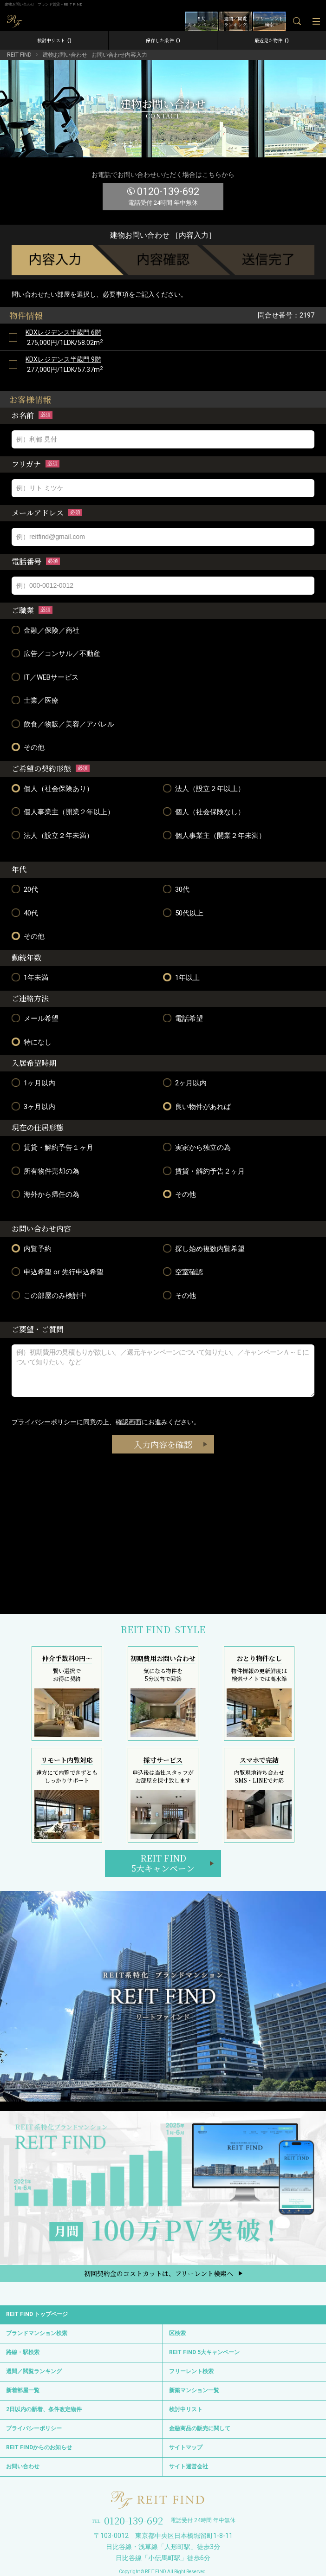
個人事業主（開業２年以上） (63, 811)
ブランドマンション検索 (36, 2333)
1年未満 (30, 977)
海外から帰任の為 (45, 1194)
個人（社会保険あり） (52, 788)
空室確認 (183, 1271)
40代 (25, 912)
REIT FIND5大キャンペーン (163, 1863)
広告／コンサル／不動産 (56, 653)
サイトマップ (185, 2447)
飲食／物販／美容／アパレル (63, 724)
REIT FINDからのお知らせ (39, 2447)
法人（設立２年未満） (52, 835)
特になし (32, 1042)
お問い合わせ (22, 2466)
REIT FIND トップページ (37, 2314)
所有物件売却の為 (45, 1171)
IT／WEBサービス (45, 677)
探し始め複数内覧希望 (204, 1248)
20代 (25, 889)
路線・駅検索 (22, 2352)
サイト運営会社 (188, 2466)
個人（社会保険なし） (204, 811)
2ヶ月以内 (185, 1082)
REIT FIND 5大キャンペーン (204, 2352)
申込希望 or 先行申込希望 (58, 1271)
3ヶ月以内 (33, 1106)
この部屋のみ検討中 (49, 1295)
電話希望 (183, 1018)
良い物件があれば (197, 1106)
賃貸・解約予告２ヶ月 (204, 1171)
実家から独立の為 (197, 1147)
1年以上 (181, 977)
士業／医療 (35, 700)
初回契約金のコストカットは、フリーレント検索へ (158, 2273)
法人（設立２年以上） (204, 788)
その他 (28, 747)
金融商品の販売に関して (199, 2428)
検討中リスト (54, 40)
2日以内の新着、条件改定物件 (44, 2409)
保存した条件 (163, 40)
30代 (176, 889)
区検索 (177, 2333)
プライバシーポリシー (44, 1422)
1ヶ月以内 (33, 1082)
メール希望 (35, 1018)
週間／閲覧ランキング (34, 2371)
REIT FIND (19, 55)
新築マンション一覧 (194, 2390)
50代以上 (183, 912)
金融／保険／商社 (45, 630)
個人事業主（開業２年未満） (214, 835)
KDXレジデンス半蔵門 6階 (63, 332)
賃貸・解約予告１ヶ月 (52, 1147)
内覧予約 (32, 1248)
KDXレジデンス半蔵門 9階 (63, 359)
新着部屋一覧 (22, 2390)
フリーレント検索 (191, 2371)
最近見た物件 (271, 40)
